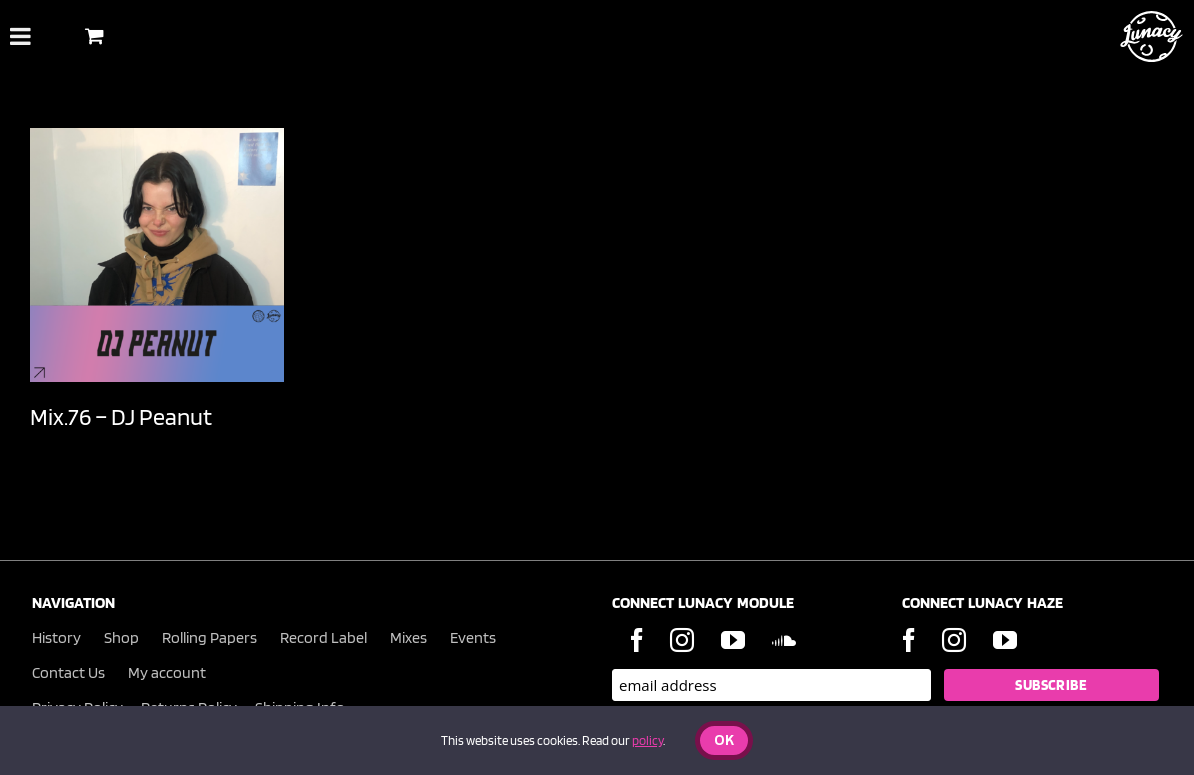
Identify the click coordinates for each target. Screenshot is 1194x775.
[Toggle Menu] (20, 36)
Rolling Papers (209, 637)
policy (647, 740)
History (56, 637)
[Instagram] (682, 640)
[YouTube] (733, 640)
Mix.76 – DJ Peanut (121, 416)
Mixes (408, 637)
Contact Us (68, 672)
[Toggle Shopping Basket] (94, 35)
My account (167, 672)
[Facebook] (637, 640)
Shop (121, 637)
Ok (724, 741)
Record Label (323, 637)
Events (473, 637)
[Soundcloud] (784, 640)
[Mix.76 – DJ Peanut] (157, 255)
